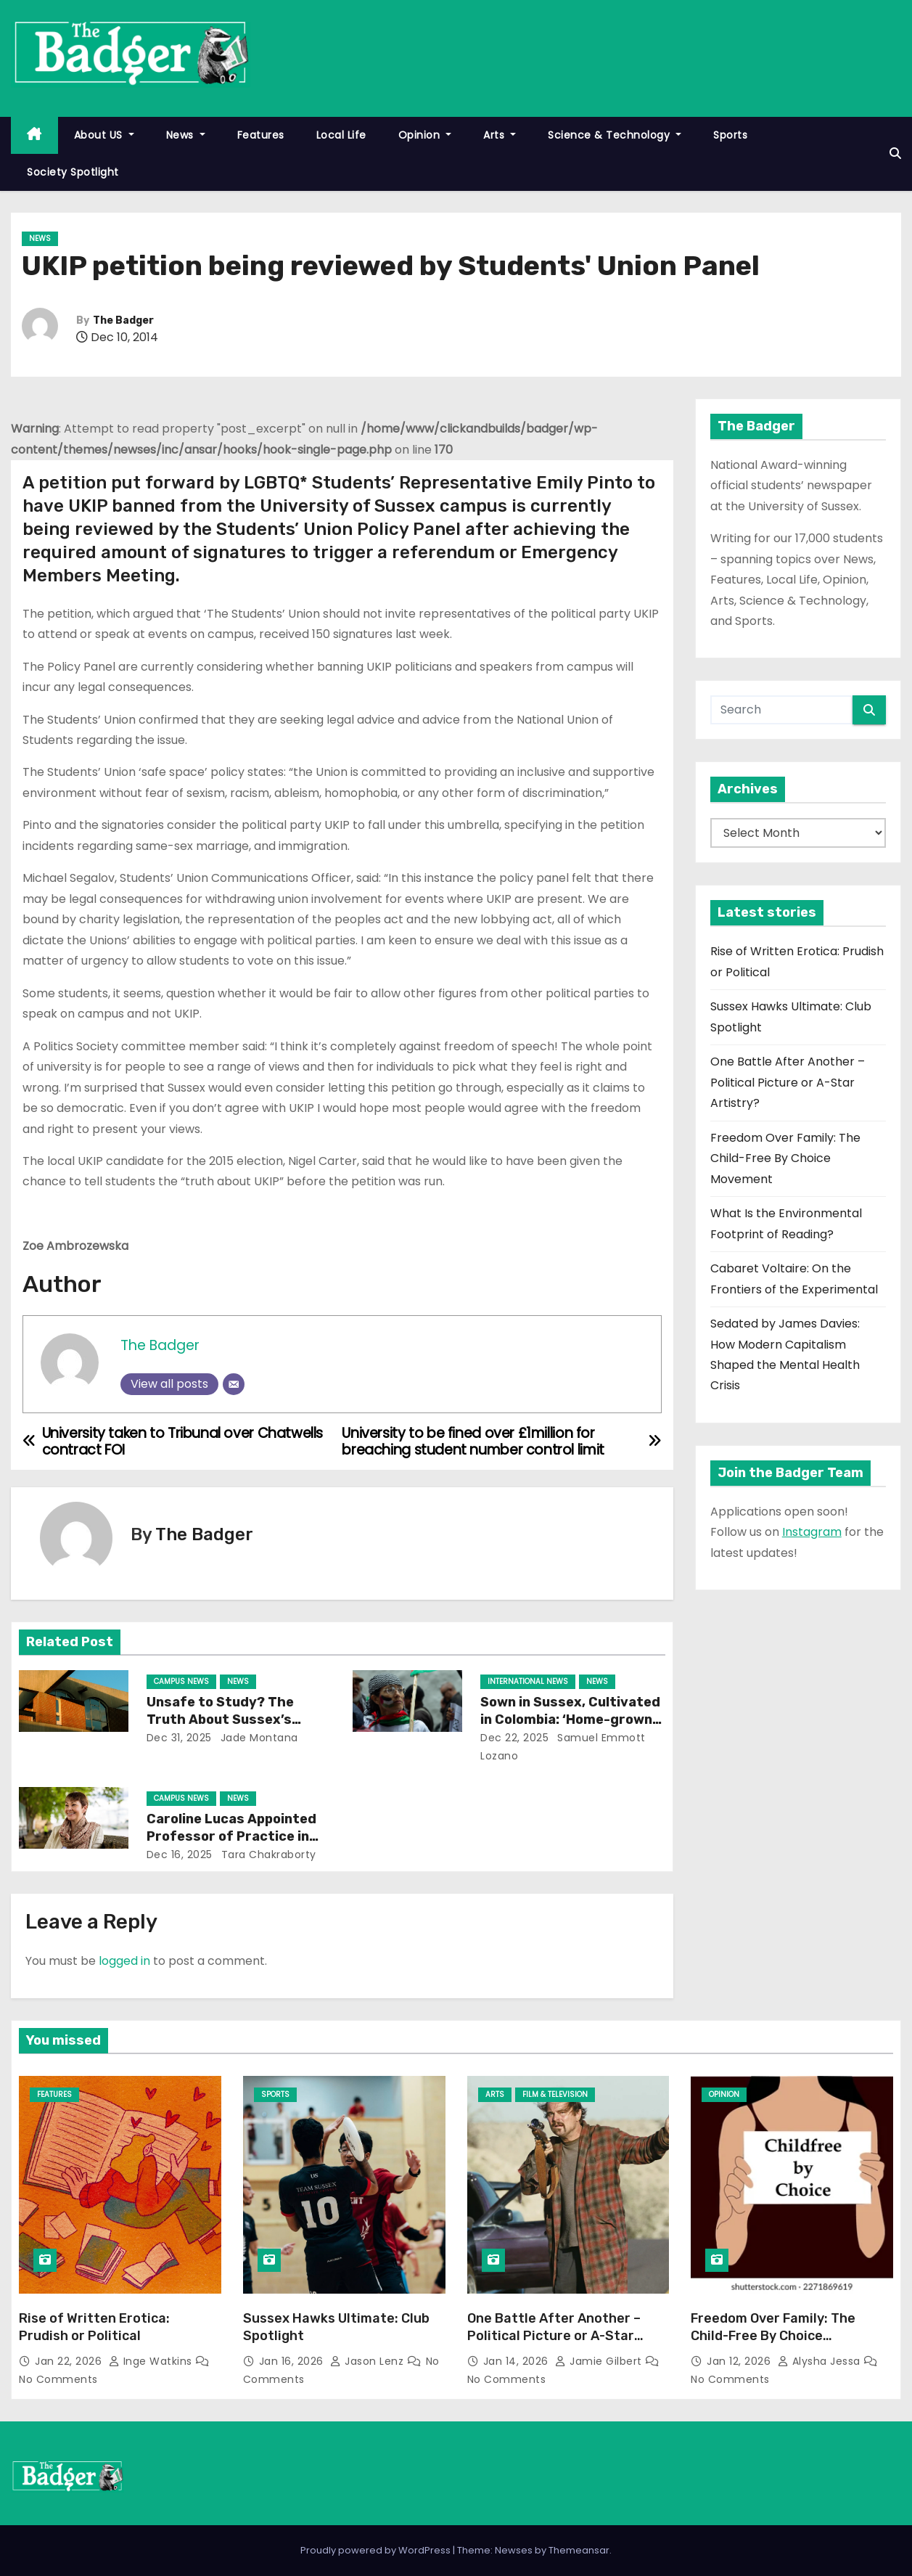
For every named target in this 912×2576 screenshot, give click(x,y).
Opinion (425, 135)
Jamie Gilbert (600, 2361)
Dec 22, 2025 (514, 1737)
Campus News (181, 1681)
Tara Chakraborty (267, 1854)
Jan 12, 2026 (740, 2361)
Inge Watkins (152, 2361)
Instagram (812, 1532)
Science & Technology (614, 135)
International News (528, 1681)
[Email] (234, 1384)
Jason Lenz (368, 2361)
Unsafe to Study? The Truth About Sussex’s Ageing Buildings (220, 1719)
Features (260, 135)
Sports (730, 135)
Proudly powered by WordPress (376, 2550)
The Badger (123, 320)
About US (104, 135)
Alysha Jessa (821, 2361)
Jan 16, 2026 (293, 2361)
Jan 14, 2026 (517, 2361)
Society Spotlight (73, 172)
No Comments (58, 2379)
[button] (895, 153)
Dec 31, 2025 (179, 1737)
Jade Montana (257, 1737)
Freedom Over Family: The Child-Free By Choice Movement (785, 1158)
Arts (499, 135)
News (185, 135)
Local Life (341, 135)
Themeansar (579, 2550)
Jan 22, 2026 (70, 2361)
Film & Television (555, 2094)
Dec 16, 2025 (180, 1854)
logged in (124, 1961)
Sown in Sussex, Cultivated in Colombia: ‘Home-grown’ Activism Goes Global (570, 1719)
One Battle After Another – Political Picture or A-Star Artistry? (787, 1082)
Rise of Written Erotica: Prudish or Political (94, 2327)
